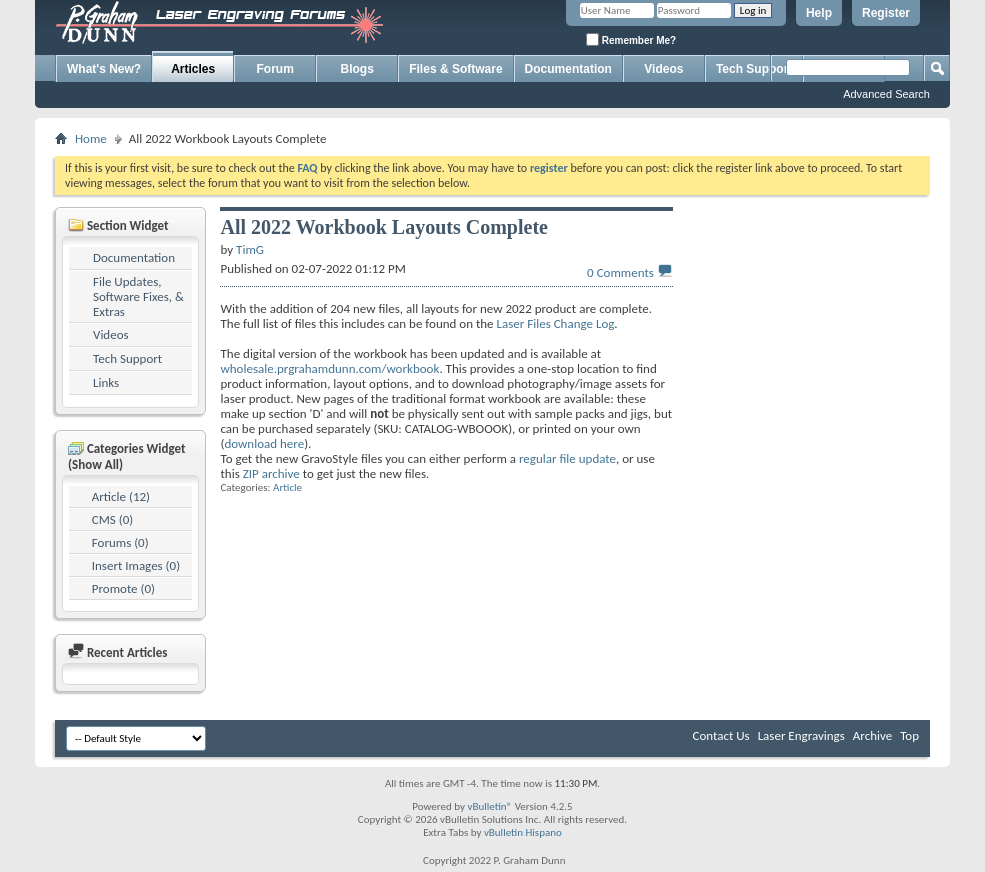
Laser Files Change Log (556, 323)
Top (909, 735)
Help (819, 13)
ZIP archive (271, 473)
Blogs (357, 69)
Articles (193, 69)
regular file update (567, 458)
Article (287, 487)
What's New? (104, 69)
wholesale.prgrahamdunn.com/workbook (329, 368)
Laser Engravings (801, 735)
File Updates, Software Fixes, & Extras (138, 296)
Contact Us (721, 735)
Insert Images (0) (136, 565)
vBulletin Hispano (523, 832)
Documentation (568, 69)
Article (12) (121, 496)
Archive (872, 735)
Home (91, 138)
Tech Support (127, 358)
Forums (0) (120, 542)
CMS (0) (112, 519)
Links (106, 382)
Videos (663, 69)
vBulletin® (489, 806)
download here (264, 443)
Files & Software (455, 69)
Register (886, 13)
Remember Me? (631, 39)
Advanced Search (886, 94)
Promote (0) (123, 588)
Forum (275, 69)
